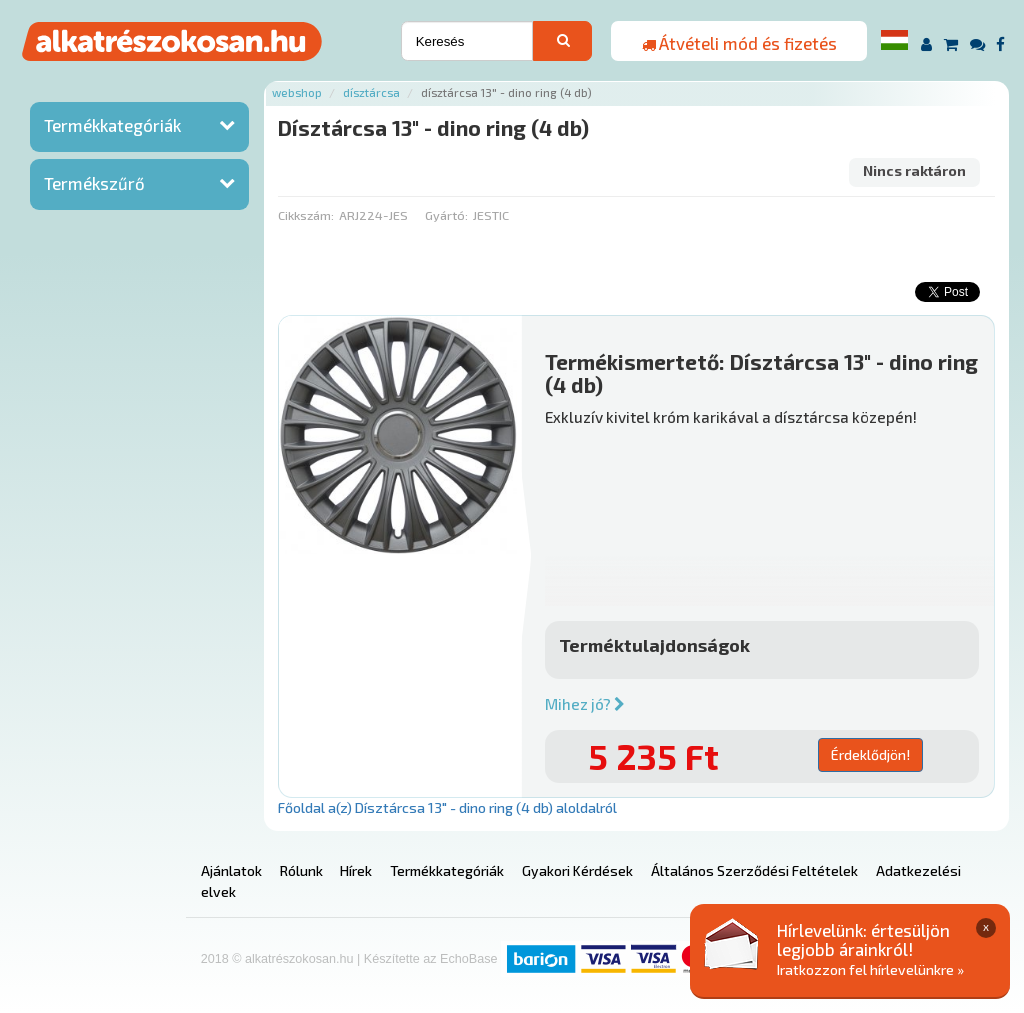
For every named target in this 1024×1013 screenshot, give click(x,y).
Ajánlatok (231, 870)
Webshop (297, 92)
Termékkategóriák (112, 125)
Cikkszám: (306, 215)
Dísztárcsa (371, 92)
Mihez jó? (585, 704)
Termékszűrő (94, 183)
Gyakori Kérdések (577, 870)
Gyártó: (446, 215)
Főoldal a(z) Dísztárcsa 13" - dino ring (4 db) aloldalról (447, 807)
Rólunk (301, 870)
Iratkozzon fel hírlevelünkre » (870, 969)
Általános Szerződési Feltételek (754, 870)
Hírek (356, 870)
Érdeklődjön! (870, 754)
